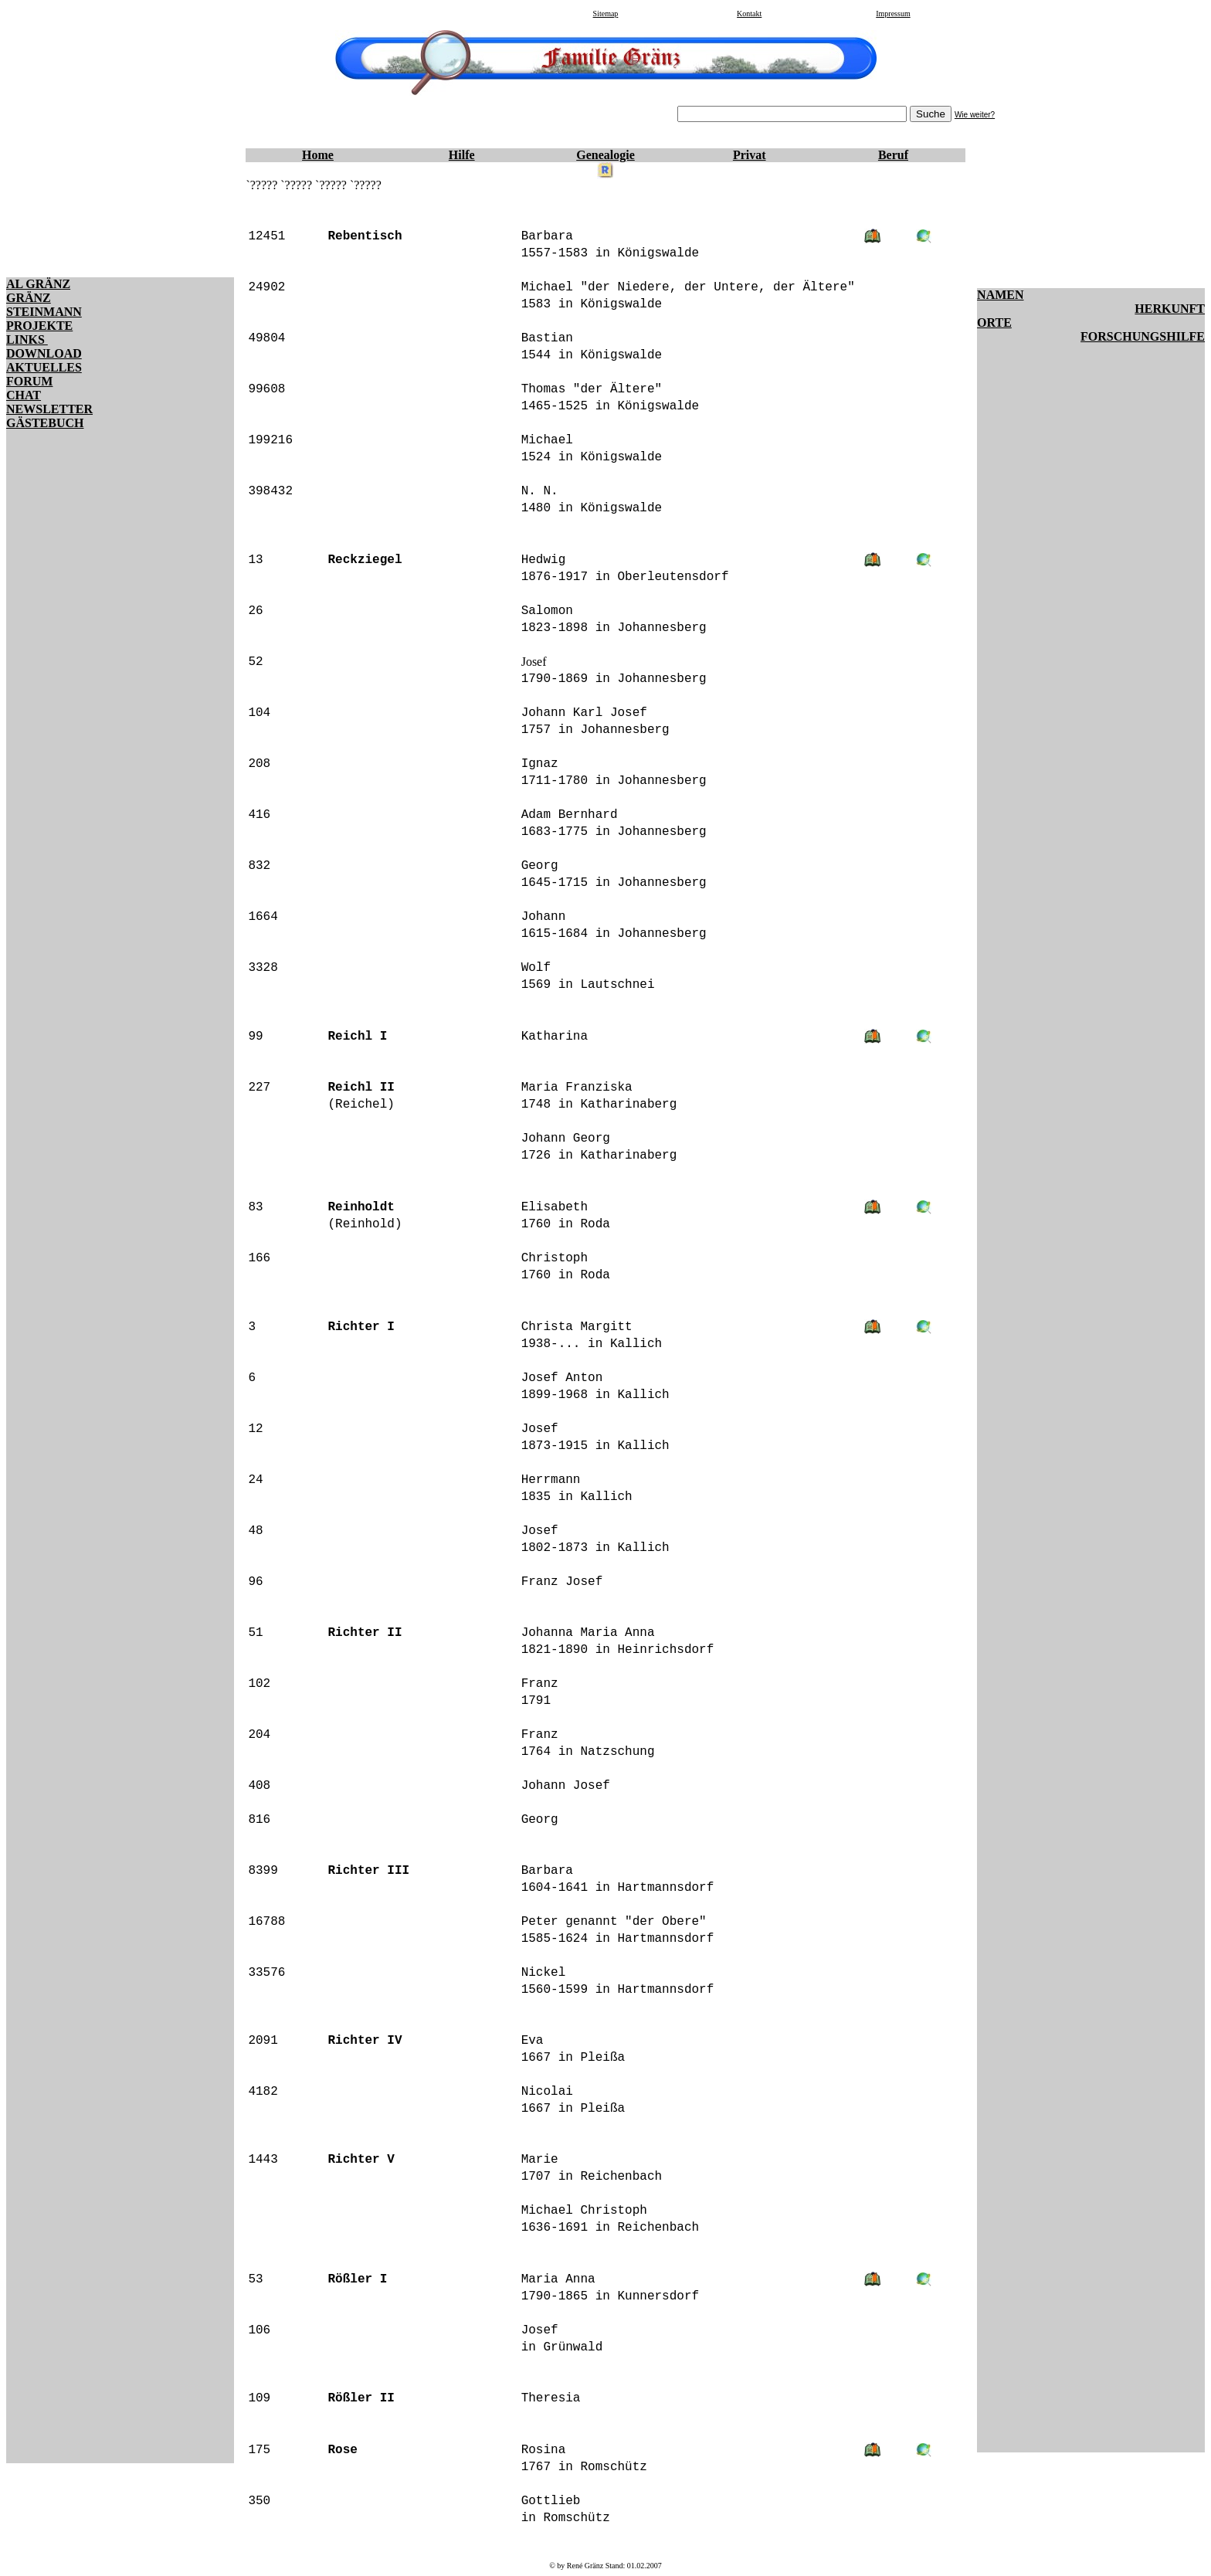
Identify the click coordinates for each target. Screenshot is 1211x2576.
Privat (749, 154)
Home (318, 154)
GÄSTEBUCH (44, 422)
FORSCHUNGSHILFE (1142, 336)
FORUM (29, 381)
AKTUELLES (44, 367)
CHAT (23, 395)
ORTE (994, 322)
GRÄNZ (28, 297)
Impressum (893, 13)
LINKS (27, 339)
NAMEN (1000, 294)
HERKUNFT (1170, 308)
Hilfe (462, 154)
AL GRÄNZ (38, 283)
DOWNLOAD (44, 353)
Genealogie (605, 154)
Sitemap (606, 13)
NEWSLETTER (49, 409)
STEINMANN (44, 311)
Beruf (893, 154)
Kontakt (749, 13)
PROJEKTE (39, 325)
